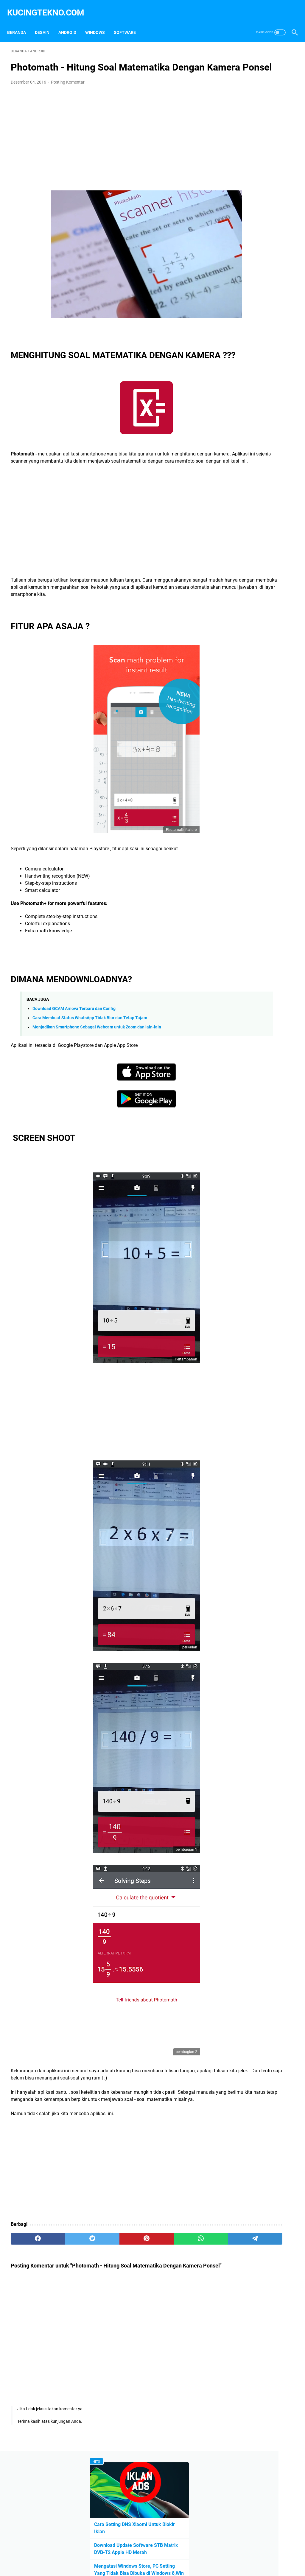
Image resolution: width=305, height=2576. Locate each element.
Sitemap (209, 2554)
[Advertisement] (105, 140)
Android (71, 23)
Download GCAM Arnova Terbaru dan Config (74, 1038)
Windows (98, 23)
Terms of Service (181, 2554)
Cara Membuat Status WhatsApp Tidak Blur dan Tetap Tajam (89, 1047)
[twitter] (67, 2275)
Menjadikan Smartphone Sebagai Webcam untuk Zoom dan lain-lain (96, 1056)
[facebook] (30, 2275)
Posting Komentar (68, 88)
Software (128, 23)
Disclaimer (150, 2554)
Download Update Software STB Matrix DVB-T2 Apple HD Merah (257, 123)
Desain (45, 23)
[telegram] (181, 2275)
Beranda (20, 23)
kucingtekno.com (49, 7)
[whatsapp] (143, 2275)
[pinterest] (105, 2275)
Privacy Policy (122, 2554)
